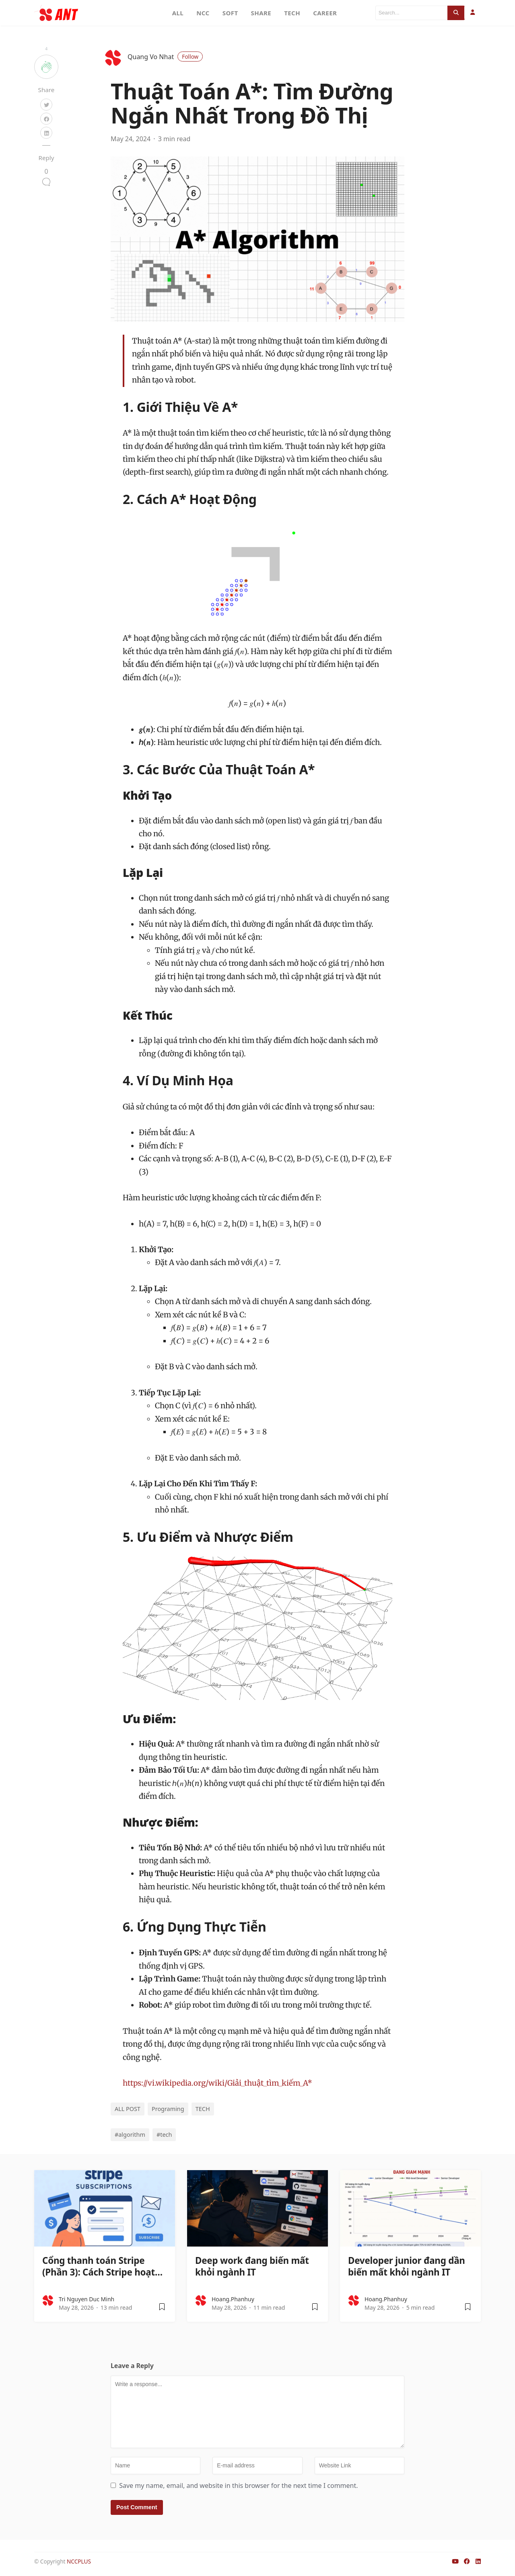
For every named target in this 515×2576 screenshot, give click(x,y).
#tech (164, 2134)
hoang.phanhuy (233, 2299)
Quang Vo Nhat (165, 56)
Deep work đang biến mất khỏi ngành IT (252, 2266)
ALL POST (127, 2109)
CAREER (325, 13)
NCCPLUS (79, 2561)
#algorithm (130, 2134)
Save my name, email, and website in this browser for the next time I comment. (238, 2485)
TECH (292, 13)
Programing (168, 2109)
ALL (178, 13)
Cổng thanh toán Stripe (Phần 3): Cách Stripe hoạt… (102, 2266)
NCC (203, 13)
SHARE (261, 13)
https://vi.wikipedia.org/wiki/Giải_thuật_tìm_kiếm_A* (217, 2083)
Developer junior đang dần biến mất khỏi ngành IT (406, 2266)
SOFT (230, 13)
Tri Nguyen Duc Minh (86, 2299)
